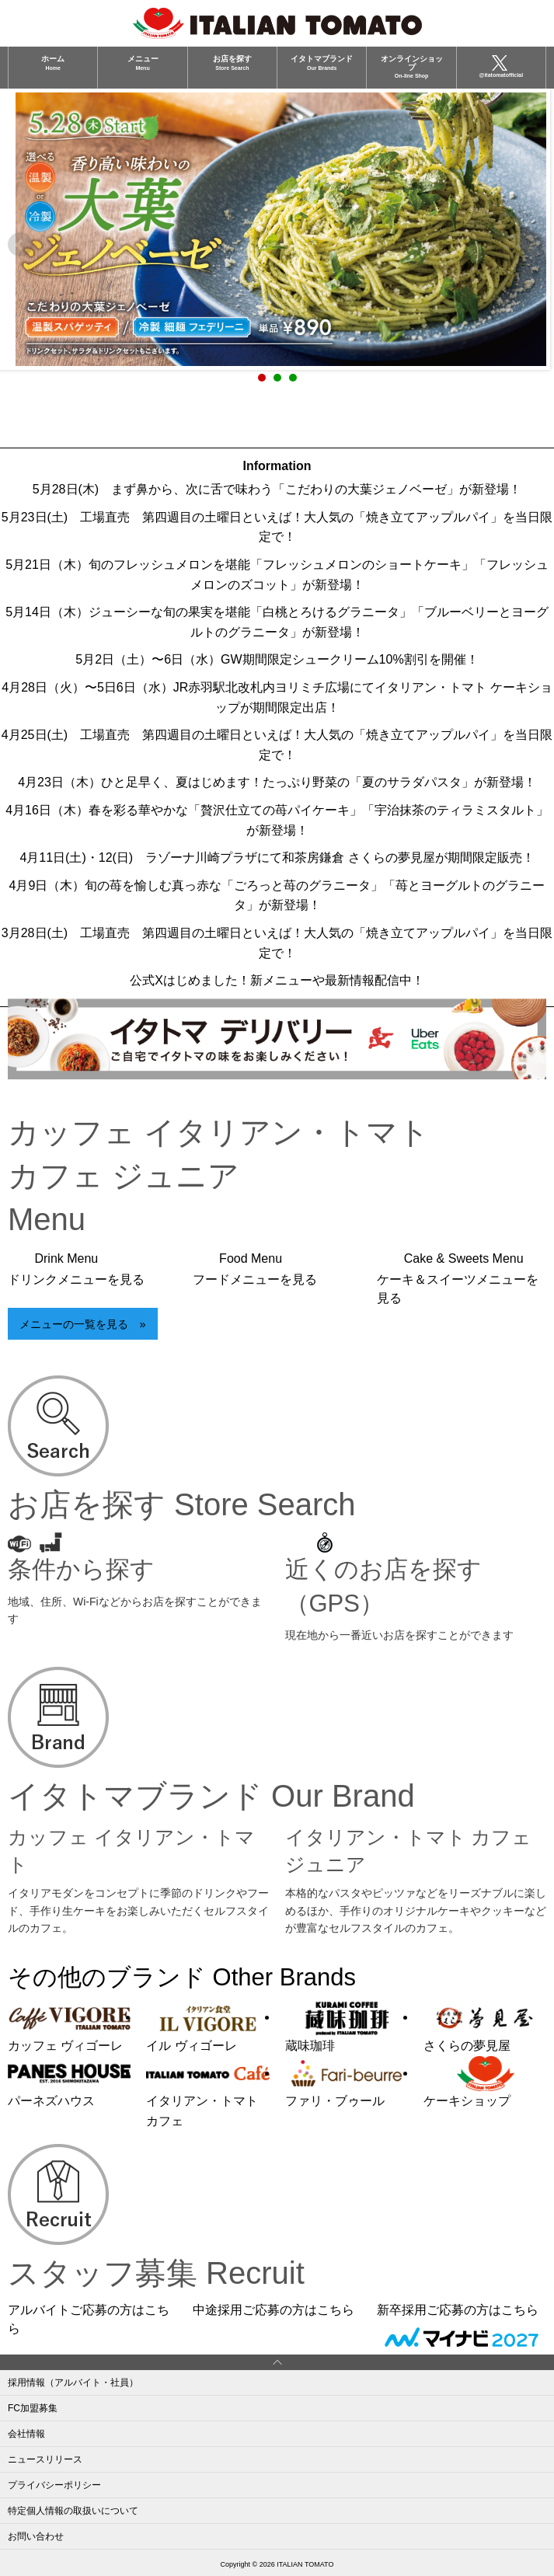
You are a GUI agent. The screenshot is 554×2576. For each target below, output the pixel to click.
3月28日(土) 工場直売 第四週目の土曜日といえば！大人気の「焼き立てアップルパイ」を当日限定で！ (277, 943)
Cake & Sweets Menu (457, 1278)
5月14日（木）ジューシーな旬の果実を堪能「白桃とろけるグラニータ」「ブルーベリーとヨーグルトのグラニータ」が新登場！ (277, 622)
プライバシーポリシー (54, 2485)
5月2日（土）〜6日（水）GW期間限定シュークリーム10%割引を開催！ (276, 659)
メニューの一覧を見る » (82, 1324)
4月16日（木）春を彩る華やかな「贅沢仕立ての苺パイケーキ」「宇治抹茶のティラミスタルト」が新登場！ (277, 820)
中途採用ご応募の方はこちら (273, 2309)
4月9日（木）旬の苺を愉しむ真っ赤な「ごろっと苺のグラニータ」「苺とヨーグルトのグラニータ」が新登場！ (277, 895)
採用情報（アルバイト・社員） (73, 2382)
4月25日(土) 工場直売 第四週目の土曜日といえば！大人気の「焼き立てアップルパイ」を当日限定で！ (277, 745)
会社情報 (26, 2433)
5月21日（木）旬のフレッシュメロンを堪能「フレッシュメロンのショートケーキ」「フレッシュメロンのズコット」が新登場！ (277, 574)
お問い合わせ (36, 2536)
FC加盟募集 (32, 2408)
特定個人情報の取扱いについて (73, 2510)
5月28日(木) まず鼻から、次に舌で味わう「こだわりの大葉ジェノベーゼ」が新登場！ (277, 489)
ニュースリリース (45, 2459)
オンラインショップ (412, 66)
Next (533, 244)
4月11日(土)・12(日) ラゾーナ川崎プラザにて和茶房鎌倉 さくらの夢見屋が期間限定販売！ (276, 857)
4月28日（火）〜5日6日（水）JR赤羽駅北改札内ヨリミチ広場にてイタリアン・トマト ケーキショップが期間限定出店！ (277, 697)
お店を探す (232, 62)
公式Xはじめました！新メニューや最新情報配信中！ (277, 980)
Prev (20, 244)
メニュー (143, 62)
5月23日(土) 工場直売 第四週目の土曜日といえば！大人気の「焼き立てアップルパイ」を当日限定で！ (277, 527)
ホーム (52, 62)
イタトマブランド (322, 62)
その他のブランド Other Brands (182, 1977)
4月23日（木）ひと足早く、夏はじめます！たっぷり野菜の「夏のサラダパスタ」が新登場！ (277, 782)
